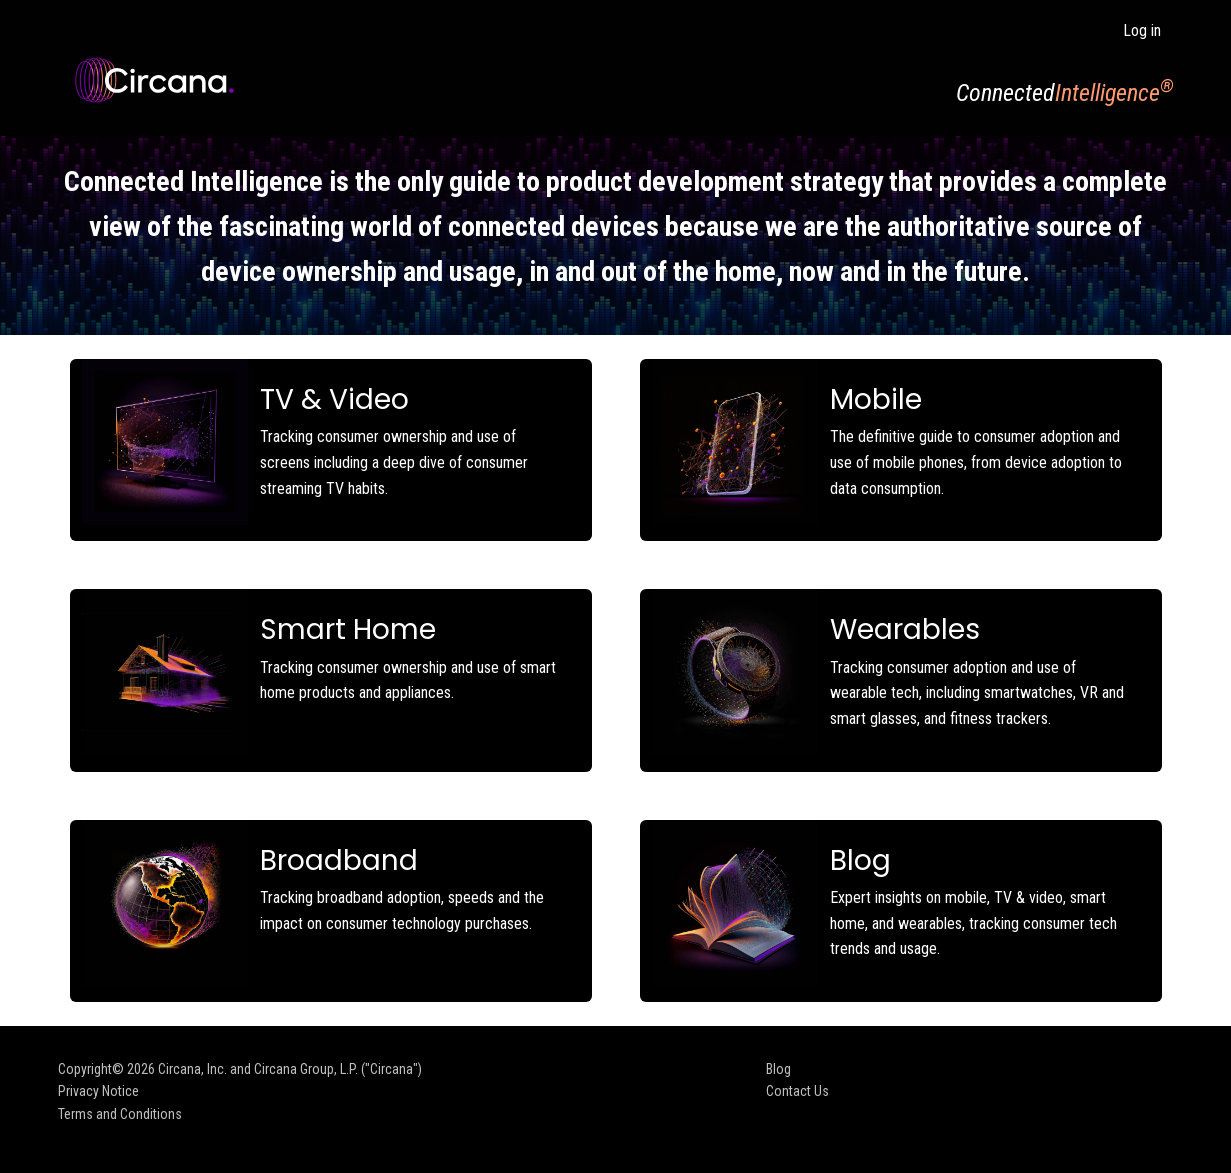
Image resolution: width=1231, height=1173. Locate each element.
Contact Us (797, 1091)
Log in (1142, 30)
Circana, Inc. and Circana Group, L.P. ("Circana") (290, 1069)
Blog (778, 1069)
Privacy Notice (98, 1091)
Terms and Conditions (120, 1114)
